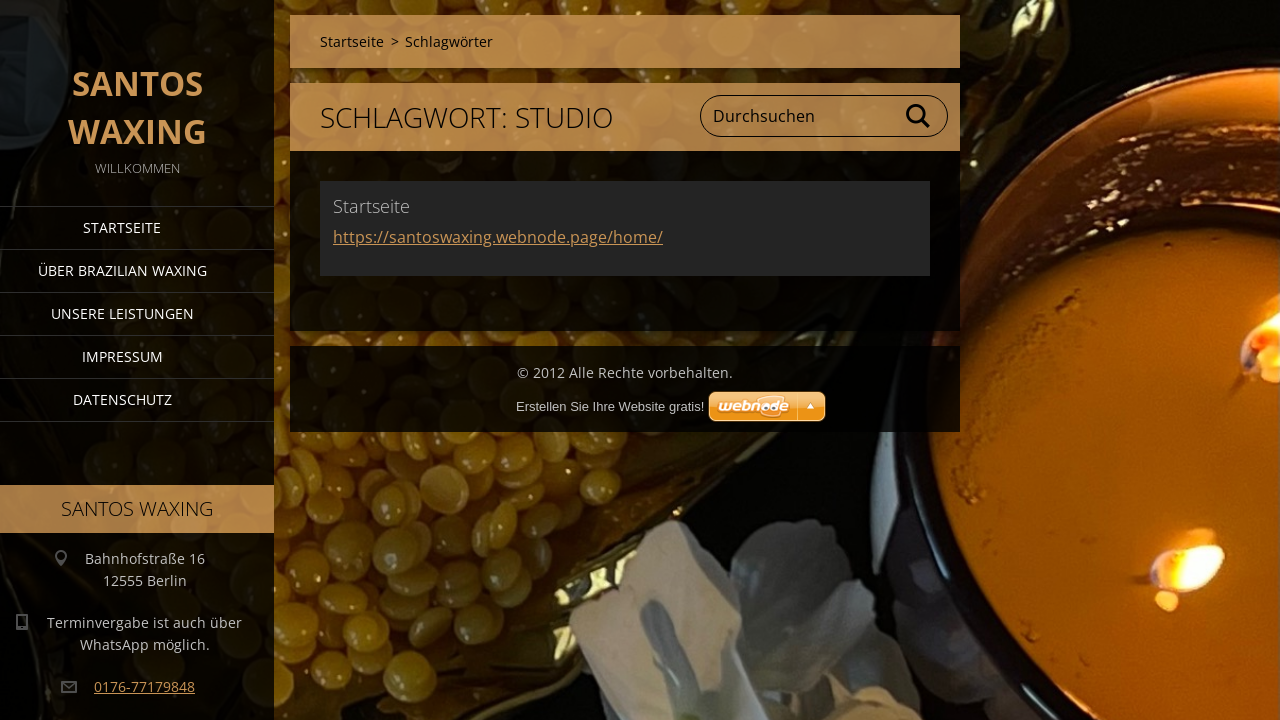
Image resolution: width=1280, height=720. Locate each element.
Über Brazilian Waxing (122, 270)
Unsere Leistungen (122, 313)
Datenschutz (122, 399)
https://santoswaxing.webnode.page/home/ (498, 237)
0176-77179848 (144, 686)
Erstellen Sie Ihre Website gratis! (610, 406)
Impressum (122, 356)
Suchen (919, 116)
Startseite (122, 227)
